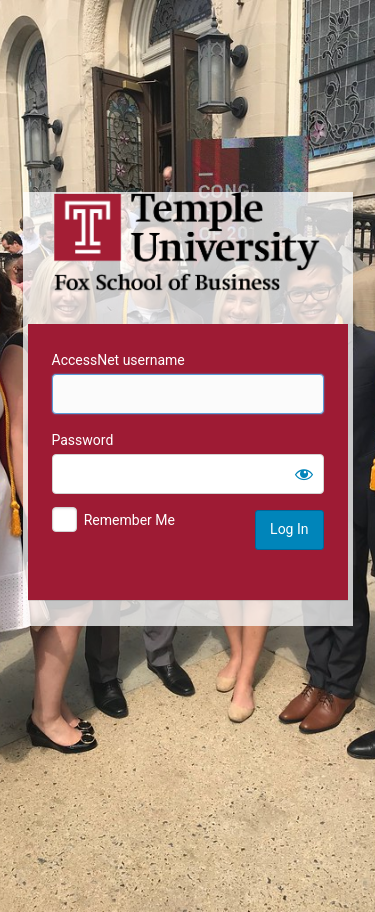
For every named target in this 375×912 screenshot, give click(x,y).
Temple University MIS (188, 242)
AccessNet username (118, 360)
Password (83, 440)
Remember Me (129, 520)
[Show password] (304, 474)
